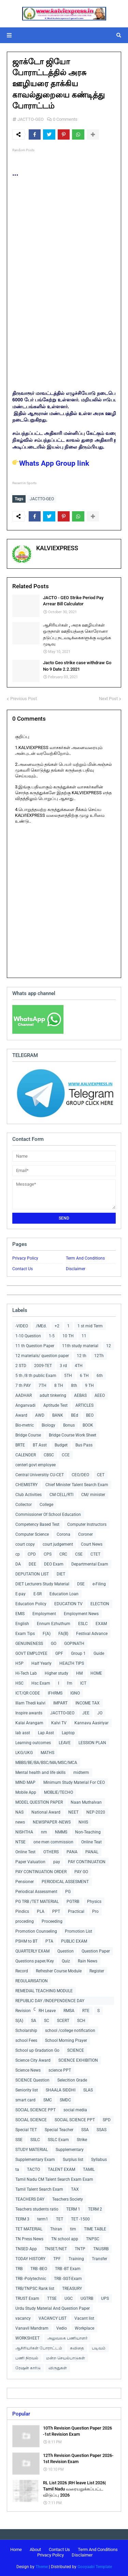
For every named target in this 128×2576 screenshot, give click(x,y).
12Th (99, 1355)
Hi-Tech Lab (26, 1673)
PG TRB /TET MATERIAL (37, 1901)
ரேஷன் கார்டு (28, 2368)
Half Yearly (41, 1663)
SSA (85, 2129)
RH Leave (47, 2010)
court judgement (58, 1544)
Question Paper (96, 1951)
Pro (95, 1911)
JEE (85, 1713)
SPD (107, 2119)
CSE (79, 1554)
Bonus (69, 1425)
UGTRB (87, 2298)
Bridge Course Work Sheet (72, 1435)
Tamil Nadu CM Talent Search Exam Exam (54, 2179)
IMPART (60, 1703)
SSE (19, 2139)
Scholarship (26, 2030)
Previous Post (23, 698)
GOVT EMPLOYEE (31, 1653)
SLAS (88, 2090)
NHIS (83, 1822)
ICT (83, 1683)
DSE (81, 1584)
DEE (32, 1564)
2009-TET (43, 1365)
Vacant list (84, 2318)
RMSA (68, 2010)
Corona (63, 1534)
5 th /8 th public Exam (35, 1375)
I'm (69, 1683)
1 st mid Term (90, 1326)
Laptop (68, 1732)
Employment (44, 1613)
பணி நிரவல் (26, 2358)
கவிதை (77, 2348)
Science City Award (33, 2060)
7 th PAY (23, 1385)
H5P (19, 1663)
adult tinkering (53, 1395)
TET (59, 2219)
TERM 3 (22, 2219)
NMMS (61, 1832)
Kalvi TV (59, 1723)
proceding (24, 1921)
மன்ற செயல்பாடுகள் (65, 2358)
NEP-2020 (95, 1812)
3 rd (63, 1365)
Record (21, 1971)
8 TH (58, 1385)
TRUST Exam (27, 2298)
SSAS (101, 2129)
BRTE (20, 1445)
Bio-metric (24, 1425)
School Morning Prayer (66, 2040)
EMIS (20, 1613)
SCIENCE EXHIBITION (78, 2060)
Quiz (66, 1961)
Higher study (56, 1673)
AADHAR (23, 1395)
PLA (40, 1911)
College (46, 1504)
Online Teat (91, 1842)
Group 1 (78, 1653)
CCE (66, 1455)
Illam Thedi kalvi (30, 1703)
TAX (75, 2189)
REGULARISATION (31, 1981)
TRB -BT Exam (68, 2268)
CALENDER (25, 1455)
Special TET (26, 2129)
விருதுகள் (57, 2368)
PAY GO (81, 1871)
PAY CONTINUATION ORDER (41, 1871)
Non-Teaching (88, 1832)
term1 (42, 2219)
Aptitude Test (55, 1405)
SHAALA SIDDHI (60, 2090)
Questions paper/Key (34, 1961)
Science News (28, 2070)
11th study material (80, 1345)
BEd (74, 1415)
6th (100, 1375)
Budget (61, 1445)
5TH (68, 1375)
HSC (19, 1683)
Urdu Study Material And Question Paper (52, 2308)
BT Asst (40, 1445)
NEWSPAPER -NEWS (52, 1822)
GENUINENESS (29, 1643)
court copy (25, 1544)
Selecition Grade (72, 2080)
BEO (90, 1415)
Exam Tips (25, 1633)
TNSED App (26, 2248)
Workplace (84, 2328)
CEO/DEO (80, 1474)
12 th (81, 1355)
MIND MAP (25, 1782)
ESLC (83, 1623)
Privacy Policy (25, 1258)
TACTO (33, 2169)
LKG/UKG (24, 1752)
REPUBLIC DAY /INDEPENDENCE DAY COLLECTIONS (49, 2001)
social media (75, 2110)
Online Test (25, 1852)
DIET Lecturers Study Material (42, 1584)
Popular (21, 2414)
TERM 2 (95, 2209)
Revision (23, 2010)
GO (53, 1643)
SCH (81, 2020)
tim (73, 2229)
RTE (85, 2010)
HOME (96, 1673)
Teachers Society (67, 2199)
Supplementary (70, 2149)
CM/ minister (93, 1494)
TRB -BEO (38, 2268)
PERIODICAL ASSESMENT (65, 1881)
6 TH (84, 1375)
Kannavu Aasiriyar (91, 1723)
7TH (42, 1385)
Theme (41, 2566)
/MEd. (41, 1326)
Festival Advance (92, 1633)
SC (46, 2020)
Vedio (61, 2328)
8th (74, 1385)
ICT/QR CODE (27, 1693)
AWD (39, 1415)
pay (56, 1861)
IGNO (75, 1693)
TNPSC (92, 2239)
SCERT (63, 2020)
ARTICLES (84, 1405)
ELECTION (99, 1603)
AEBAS (80, 1395)
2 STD (20, 1365)
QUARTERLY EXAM (32, 1951)
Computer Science (32, 1534)
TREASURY (72, 2288)
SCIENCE (75, 2050)
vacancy (23, 2318)
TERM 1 (73, 2209)
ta (17, 2169)
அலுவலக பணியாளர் (67, 2338)
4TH (79, 1365)
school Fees (26, 2040)
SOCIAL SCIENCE (31, 2119)
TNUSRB (101, 2248)
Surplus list (73, 2159)
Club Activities (28, 1494)
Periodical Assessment (36, 1891)
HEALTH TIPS (71, 1663)
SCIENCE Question (32, 2080)
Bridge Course (28, 1435)
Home (16, 2549)
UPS (105, 2298)
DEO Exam (53, 1564)
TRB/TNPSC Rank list (34, 2288)
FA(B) (63, 1633)
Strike (82, 2139)
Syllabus (99, 2159)
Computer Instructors (86, 1524)
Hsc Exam (40, 1683)
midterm (81, 1772)
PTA (49, 1941)
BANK (57, 1415)
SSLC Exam (58, 2139)
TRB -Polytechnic (30, 2278)
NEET (73, 1812)
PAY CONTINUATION (86, 1861)
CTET (95, 1554)
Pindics (22, 1911)
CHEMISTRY (26, 1484)
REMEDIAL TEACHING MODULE (44, 1990)
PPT (56, 1911)
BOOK (88, 1425)
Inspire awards (28, 1713)
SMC (47, 2100)
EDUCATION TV (68, 1603)
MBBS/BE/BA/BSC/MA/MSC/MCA (46, 1762)
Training (76, 2258)
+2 (57, 1326)
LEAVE (65, 1742)
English (22, 1623)
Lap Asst (46, 1732)
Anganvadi (25, 1405)
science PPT (59, 2070)
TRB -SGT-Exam (68, 2278)
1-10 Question (28, 1336)
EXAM (101, 1623)
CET (100, 1474)
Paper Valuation (30, 1861)
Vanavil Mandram (31, 2328)
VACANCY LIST (53, 2318)
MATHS (47, 1752)
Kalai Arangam (29, 1723)
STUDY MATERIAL (31, 2149)
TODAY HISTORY (30, 2258)
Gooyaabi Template (94, 2566)
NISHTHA (24, 1832)
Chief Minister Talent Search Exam (76, 1484)
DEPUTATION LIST (32, 1574)
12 (108, 1345)
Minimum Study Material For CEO (74, 1782)
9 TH (89, 1385)
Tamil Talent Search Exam (39, 2189)
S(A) (19, 2020)
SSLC (35, 2139)
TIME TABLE (95, 2229)
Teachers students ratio (36, 2209)
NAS (19, 1812)
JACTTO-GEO (30, 119)
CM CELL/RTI (61, 1494)
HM (79, 1673)
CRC (63, 1554)
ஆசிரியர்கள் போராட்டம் (38, 2348)
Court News (91, 1544)
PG (68, 1891)
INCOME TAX (87, 1703)
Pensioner (24, 1881)
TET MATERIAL (28, 2229)
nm (44, 1832)
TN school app (64, 2239)
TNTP (80, 2248)
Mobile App (25, 1792)
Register (96, 1971)
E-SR (37, 1594)
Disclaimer (75, 1268)
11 (84, 1336)
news (20, 1822)
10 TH (68, 1336)
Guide (99, 1653)
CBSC (49, 1455)
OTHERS (51, 1852)
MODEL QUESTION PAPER (39, 1802)
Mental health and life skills (40, 1772)
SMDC (65, 2100)
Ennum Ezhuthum (53, 1623)
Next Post (108, 698)
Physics (94, 1901)
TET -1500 (80, 2219)
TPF (57, 2258)
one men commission (53, 1842)
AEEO (100, 1395)
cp (17, 1554)
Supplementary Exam (35, 2159)
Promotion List (78, 1931)
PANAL (91, 1852)
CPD (32, 1554)
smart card (25, 2100)
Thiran (56, 2229)
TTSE (52, 2298)
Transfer (99, 2258)
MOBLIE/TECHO (58, 1792)
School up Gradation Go (37, 2050)
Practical (76, 1911)
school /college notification (70, 2030)
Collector (23, 1504)
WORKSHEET (27, 2338)
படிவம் (98, 2348)
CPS (48, 1554)
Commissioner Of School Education (48, 1514)
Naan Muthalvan (86, 1802)
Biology (48, 1425)
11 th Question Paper (34, 1345)
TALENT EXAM (61, 2169)
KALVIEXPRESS (57, 548)
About (35, 2549)
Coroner (85, 1534)
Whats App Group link (50, 463)
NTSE (20, 1842)
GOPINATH (74, 1643)
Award (21, 1415)
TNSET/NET (56, 2248)
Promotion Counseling (36, 1931)
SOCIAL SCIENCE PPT (35, 2110)
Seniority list (26, 2090)
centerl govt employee (35, 1465)
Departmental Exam (89, 1564)
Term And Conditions (85, 1258)
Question (65, 1951)
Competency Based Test (37, 1524)
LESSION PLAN (92, 1742)
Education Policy (30, 1603)
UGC (69, 2298)
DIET (61, 1574)
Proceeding (52, 1921)
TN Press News (29, 2239)
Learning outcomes (33, 1742)
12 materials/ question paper (42, 1355)
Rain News (87, 1961)
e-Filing (99, 1584)
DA (18, 1564)
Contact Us (22, 1268)
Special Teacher (59, 2129)
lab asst (22, 1732)
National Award (45, 1812)
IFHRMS (55, 1693)
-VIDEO (21, 1326)
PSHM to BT (26, 1941)
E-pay (20, 1594)
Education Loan (64, 1594)
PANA (72, 1852)
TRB (19, 2268)
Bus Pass (84, 1445)
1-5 (52, 1336)
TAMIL (89, 2169)
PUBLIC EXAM (74, 1941)
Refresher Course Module (59, 1971)
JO (99, 1713)
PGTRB (73, 1901)
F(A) (47, 1633)
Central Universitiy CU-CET (39, 1474)
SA (33, 2020)
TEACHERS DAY (29, 2199)
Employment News (81, 1613)
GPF (59, 1653)
